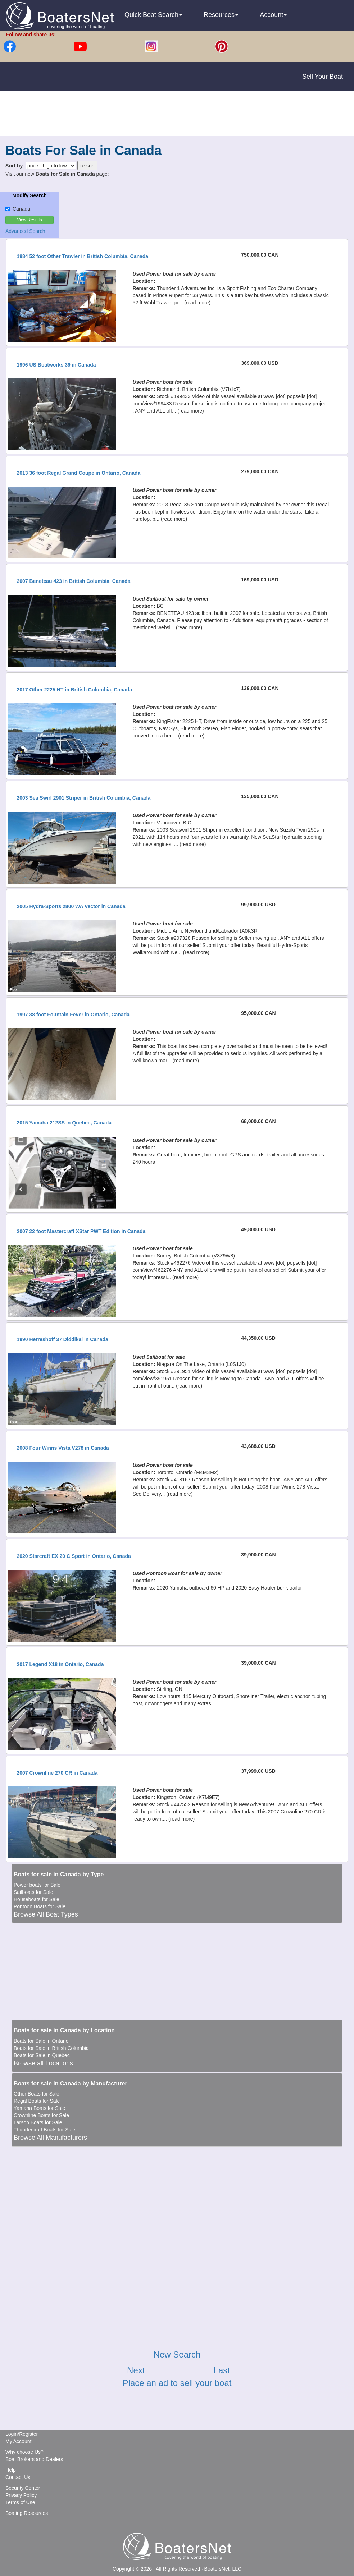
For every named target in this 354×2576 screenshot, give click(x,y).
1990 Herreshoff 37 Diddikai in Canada (62, 1339)
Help (10, 2470)
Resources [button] (221, 14)
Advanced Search (25, 231)
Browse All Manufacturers (50, 2137)
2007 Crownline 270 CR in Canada (57, 1773)
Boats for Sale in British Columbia (51, 2048)
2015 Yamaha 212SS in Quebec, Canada (64, 1123)
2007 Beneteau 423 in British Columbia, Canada (73, 581)
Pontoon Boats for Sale (39, 1906)
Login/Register (21, 2434)
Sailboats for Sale (33, 1892)
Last (222, 2370)
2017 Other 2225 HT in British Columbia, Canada (74, 690)
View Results (29, 219)
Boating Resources (26, 2513)
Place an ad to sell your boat (177, 2383)
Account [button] (273, 14)
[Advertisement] (177, 114)
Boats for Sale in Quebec (42, 2055)
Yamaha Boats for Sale (39, 2108)
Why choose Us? (24, 2452)
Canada (17, 209)
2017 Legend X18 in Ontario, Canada (60, 1664)
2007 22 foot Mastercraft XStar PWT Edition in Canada (81, 1231)
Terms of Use (20, 2502)
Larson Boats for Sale (38, 2122)
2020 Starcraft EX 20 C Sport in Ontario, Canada (74, 1556)
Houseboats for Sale (36, 1899)
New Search (177, 2354)
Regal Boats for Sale (37, 2101)
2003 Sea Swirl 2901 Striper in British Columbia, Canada (83, 798)
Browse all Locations (43, 2063)
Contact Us (17, 2477)
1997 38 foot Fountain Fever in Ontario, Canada (73, 1014)
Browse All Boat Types (46, 1914)
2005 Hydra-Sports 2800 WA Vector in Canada (71, 906)
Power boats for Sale (37, 1885)
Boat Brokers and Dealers (34, 2459)
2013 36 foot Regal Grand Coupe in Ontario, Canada (78, 473)
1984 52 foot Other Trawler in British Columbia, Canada (82, 256)
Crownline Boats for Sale (41, 2115)
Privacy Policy (21, 2495)
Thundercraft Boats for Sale (44, 2130)
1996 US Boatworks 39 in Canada (56, 365)
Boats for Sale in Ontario (41, 2041)
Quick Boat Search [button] (153, 14)
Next (136, 2370)
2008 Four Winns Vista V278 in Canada (63, 1448)
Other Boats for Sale (36, 2094)
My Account (18, 2441)
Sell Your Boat (322, 76)
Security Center (22, 2488)
